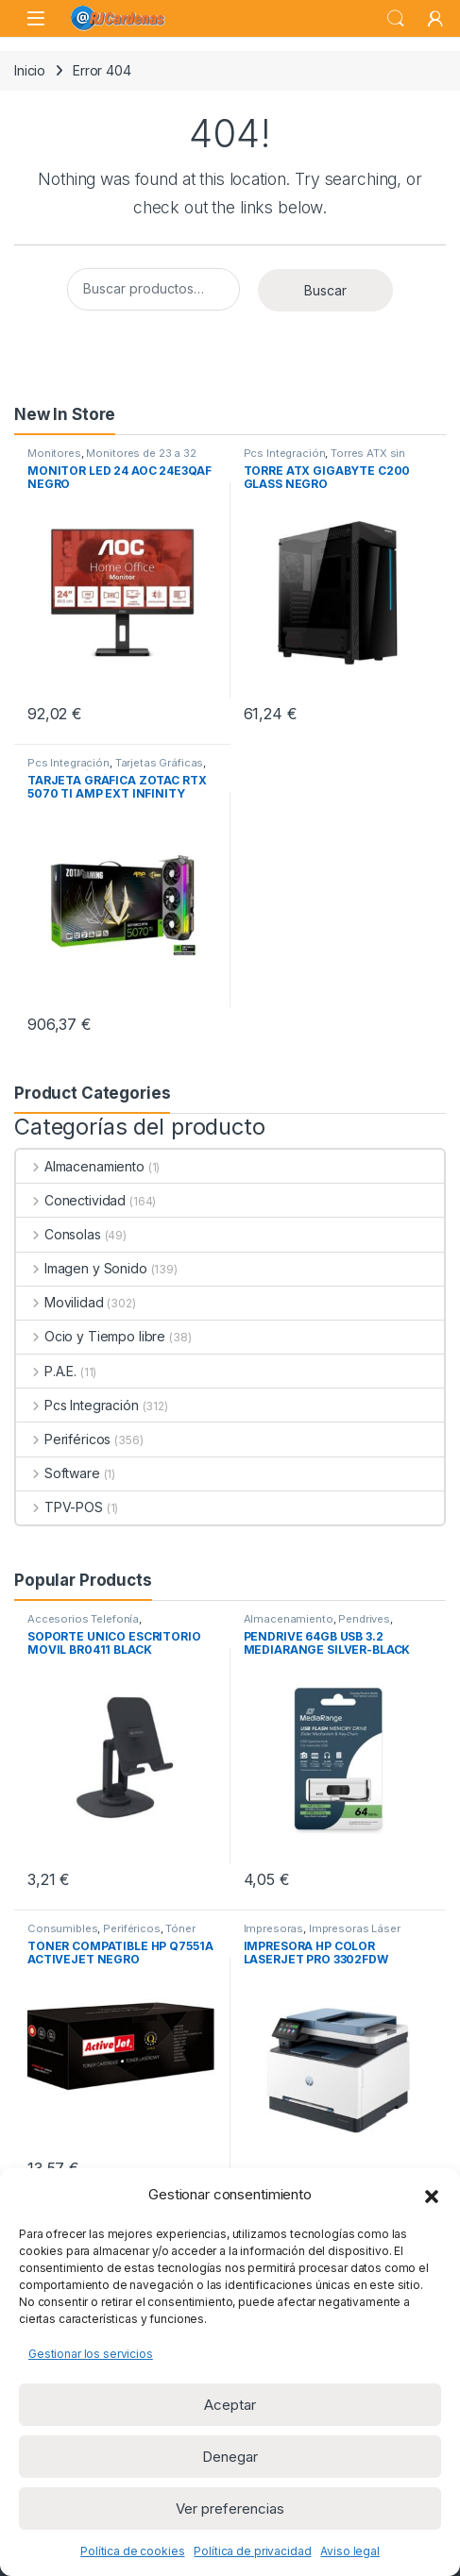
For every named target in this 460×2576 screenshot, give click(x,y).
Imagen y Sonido (81, 1268)
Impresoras (274, 1928)
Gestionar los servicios (90, 2354)
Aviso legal (349, 2551)
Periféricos (63, 1439)
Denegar (230, 2457)
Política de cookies (132, 2551)
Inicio (29, 70)
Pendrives (364, 1618)
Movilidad (60, 1302)
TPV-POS (59, 1507)
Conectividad (71, 1200)
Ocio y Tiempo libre (90, 1336)
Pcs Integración (285, 453)
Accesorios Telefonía (83, 1618)
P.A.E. (46, 1371)
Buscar (325, 290)
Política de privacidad (252, 2551)
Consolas (58, 1234)
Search (395, 18)
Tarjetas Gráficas (159, 762)
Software (58, 1473)
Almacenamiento (80, 1166)
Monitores (54, 453)
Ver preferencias (230, 2508)
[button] (431, 2194)
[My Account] (435, 19)
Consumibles (62, 1928)
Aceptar (230, 2405)
